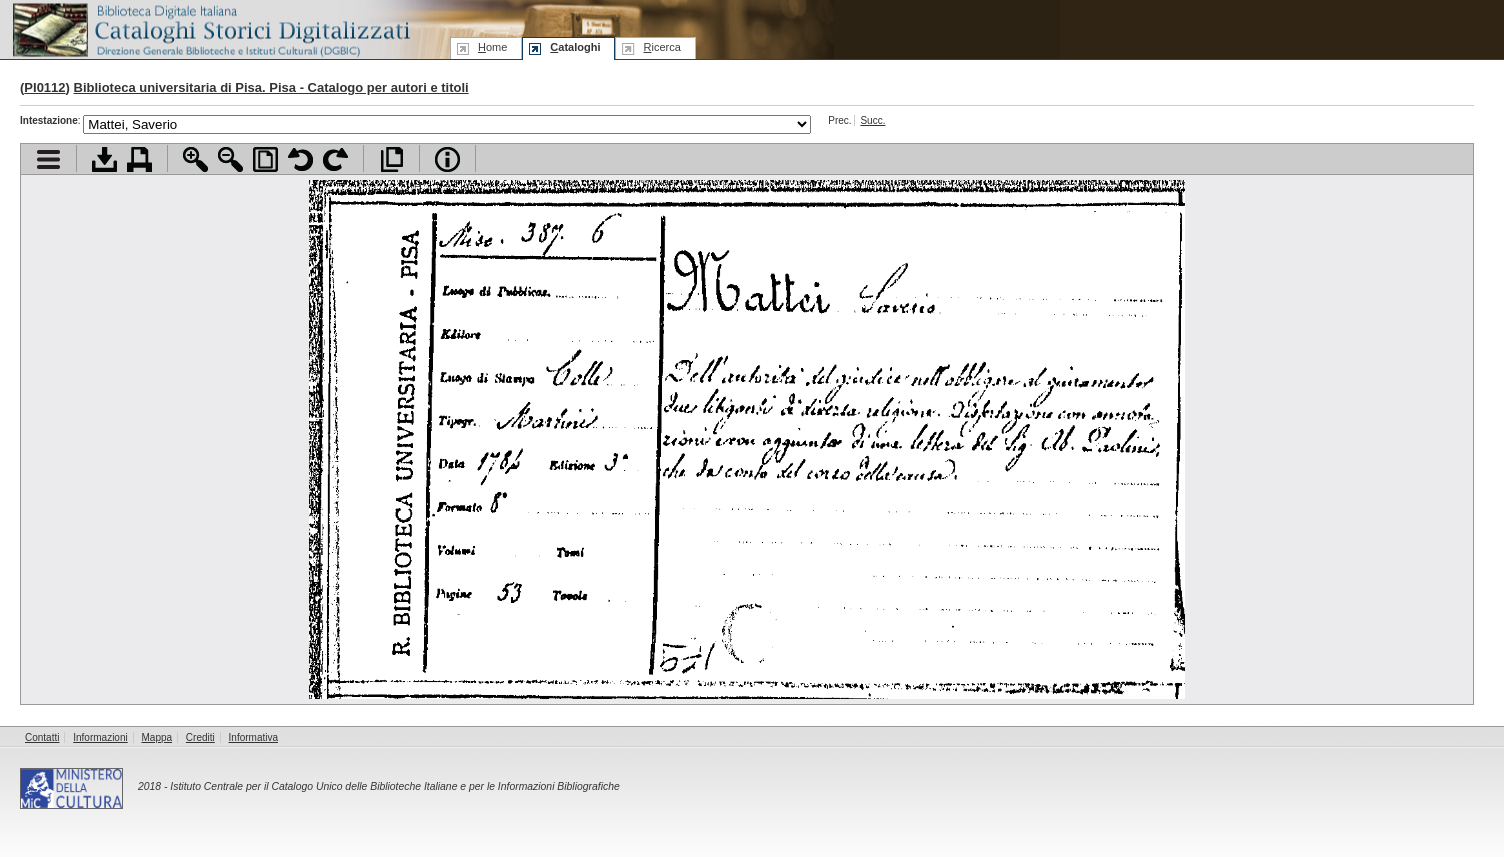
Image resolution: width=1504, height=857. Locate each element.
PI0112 (44, 87)
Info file (447, 159)
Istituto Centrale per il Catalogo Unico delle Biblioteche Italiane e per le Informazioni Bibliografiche (394, 786)
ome (492, 47)
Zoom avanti (195, 159)
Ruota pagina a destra (335, 159)
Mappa (157, 737)
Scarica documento (104, 159)
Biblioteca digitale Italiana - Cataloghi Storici (210, 28)
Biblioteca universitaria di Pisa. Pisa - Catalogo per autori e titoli (271, 87)
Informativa (253, 737)
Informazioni (100, 737)
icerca (661, 47)
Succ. (872, 120)
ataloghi (575, 47)
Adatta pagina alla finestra (265, 159)
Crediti (200, 737)
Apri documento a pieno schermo (391, 159)
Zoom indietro (230, 159)
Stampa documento (139, 159)
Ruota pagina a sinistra (300, 159)
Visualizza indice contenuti (48, 159)
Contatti (42, 737)
